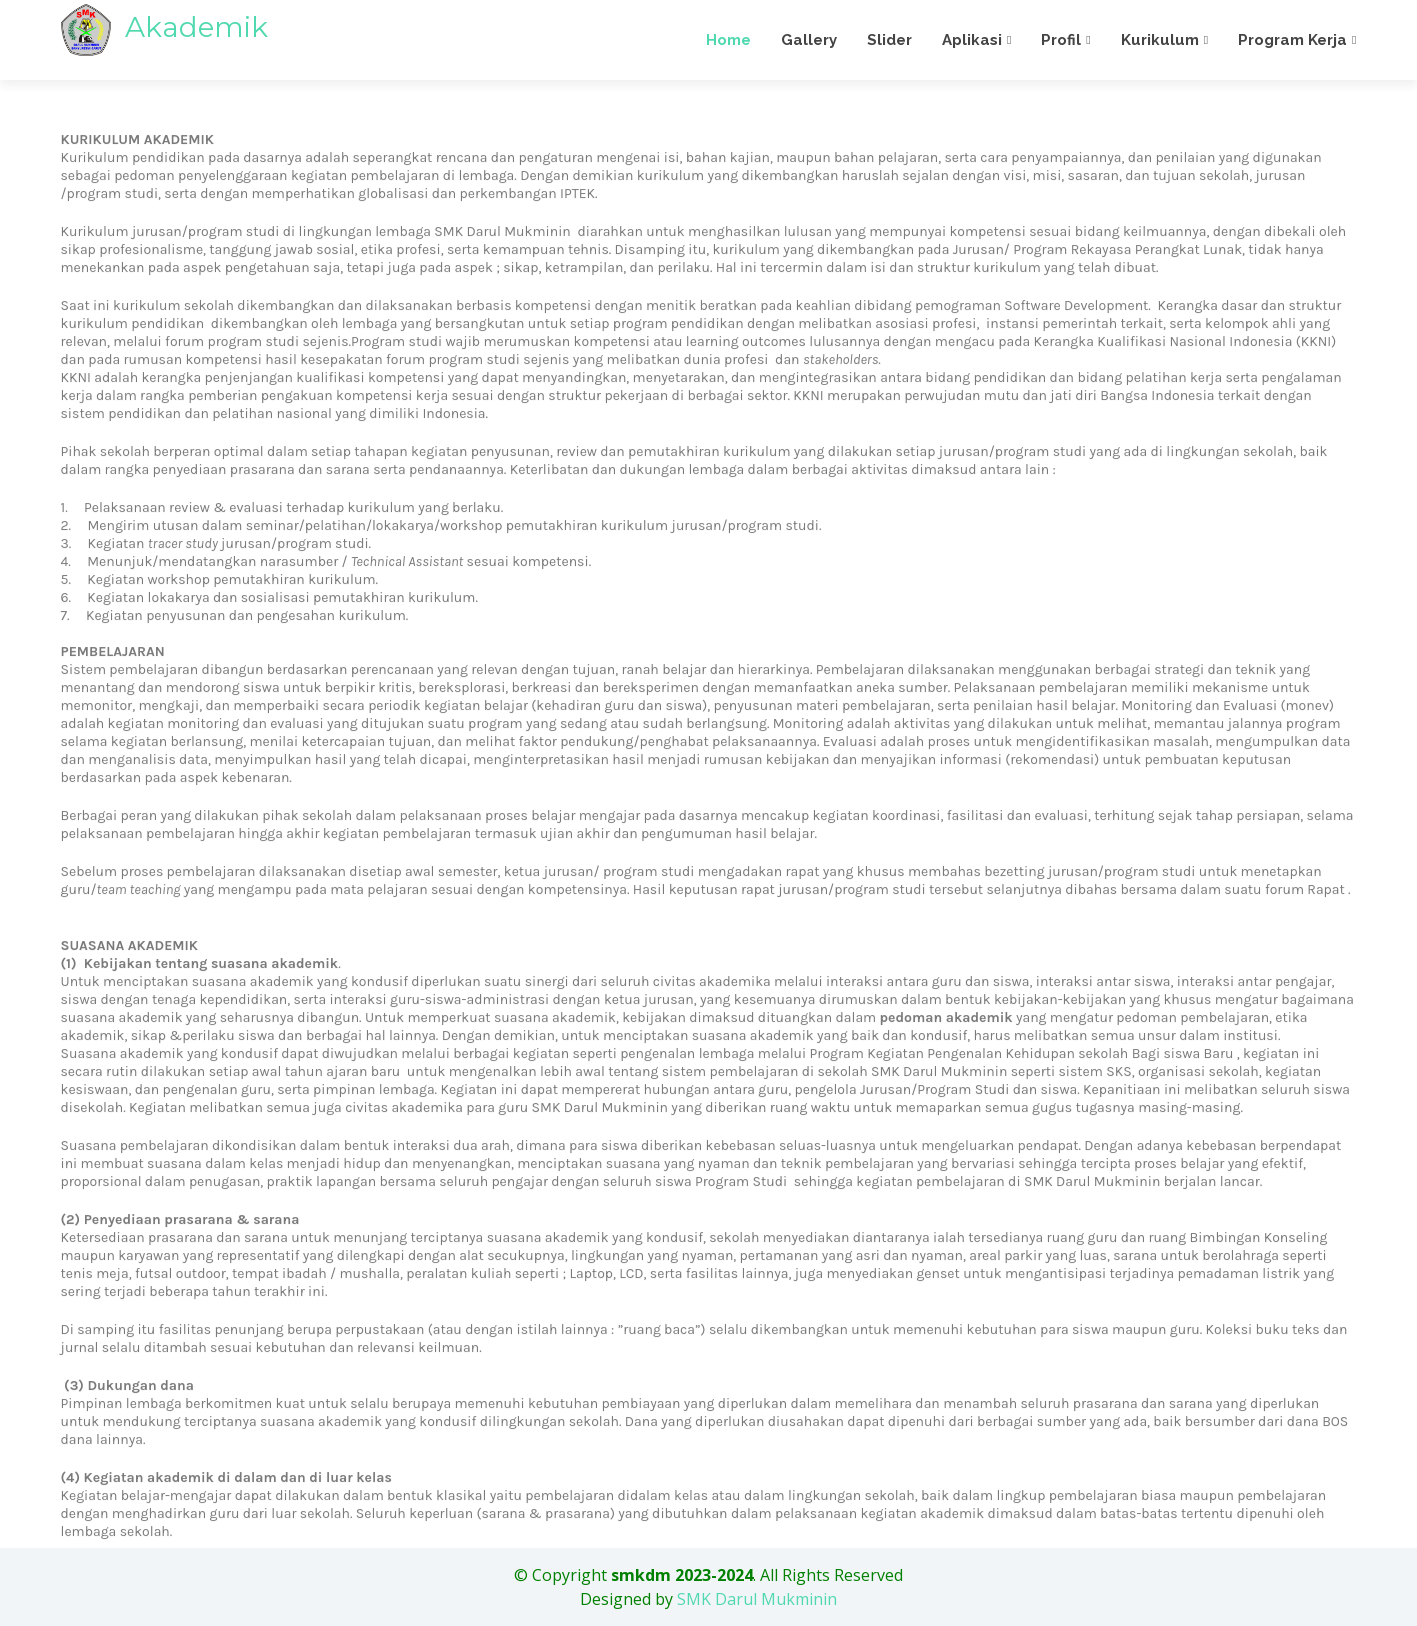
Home (728, 40)
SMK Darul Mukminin (757, 1599)
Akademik (164, 27)
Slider (889, 40)
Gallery (809, 40)
